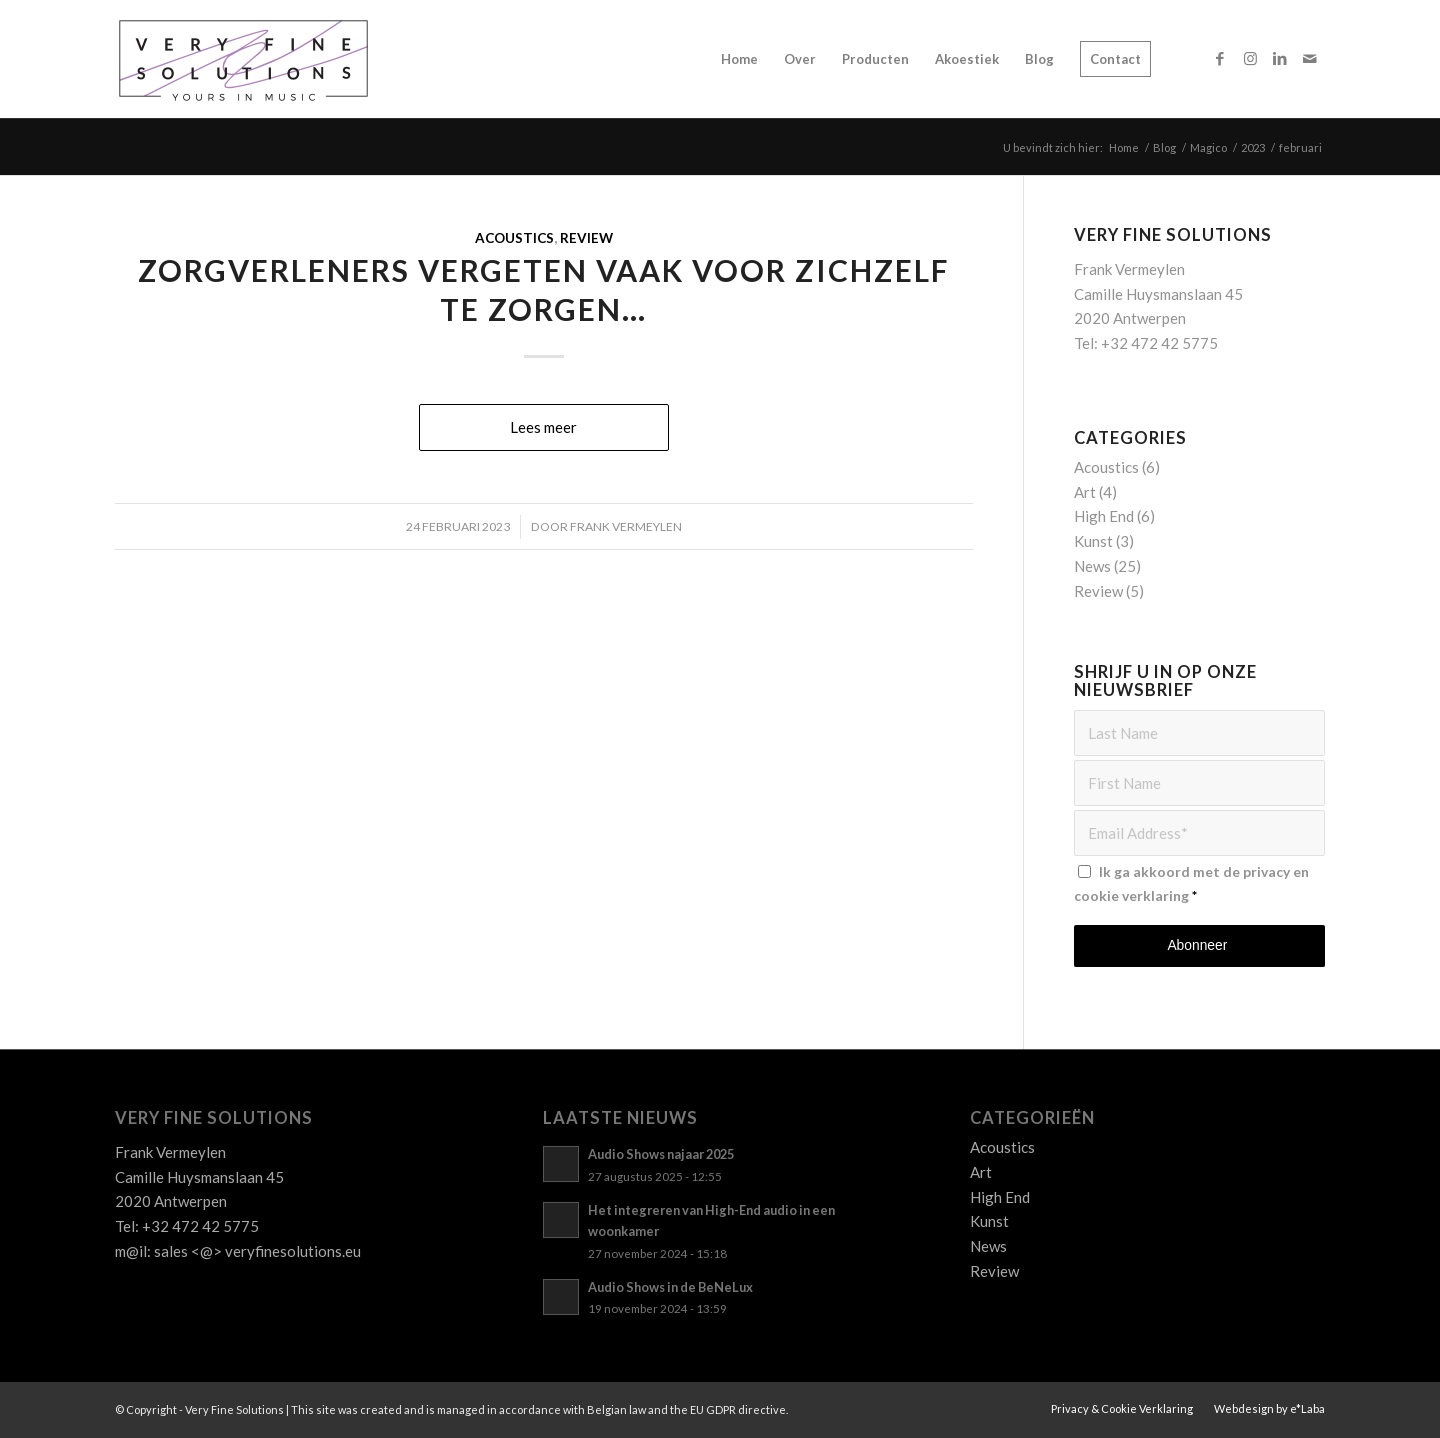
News (1092, 566)
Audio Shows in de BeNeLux (670, 1287)
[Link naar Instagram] (1250, 58)
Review (586, 238)
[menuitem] (739, 59)
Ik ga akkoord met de (1191, 884)
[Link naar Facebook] (1220, 58)
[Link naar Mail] (1310, 58)
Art (1085, 492)
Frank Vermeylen (626, 526)
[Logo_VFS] (243, 59)
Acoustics (514, 238)
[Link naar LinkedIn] (1280, 58)
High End (1104, 516)
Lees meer (543, 427)
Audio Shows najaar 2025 (661, 1154)
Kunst (1093, 541)
